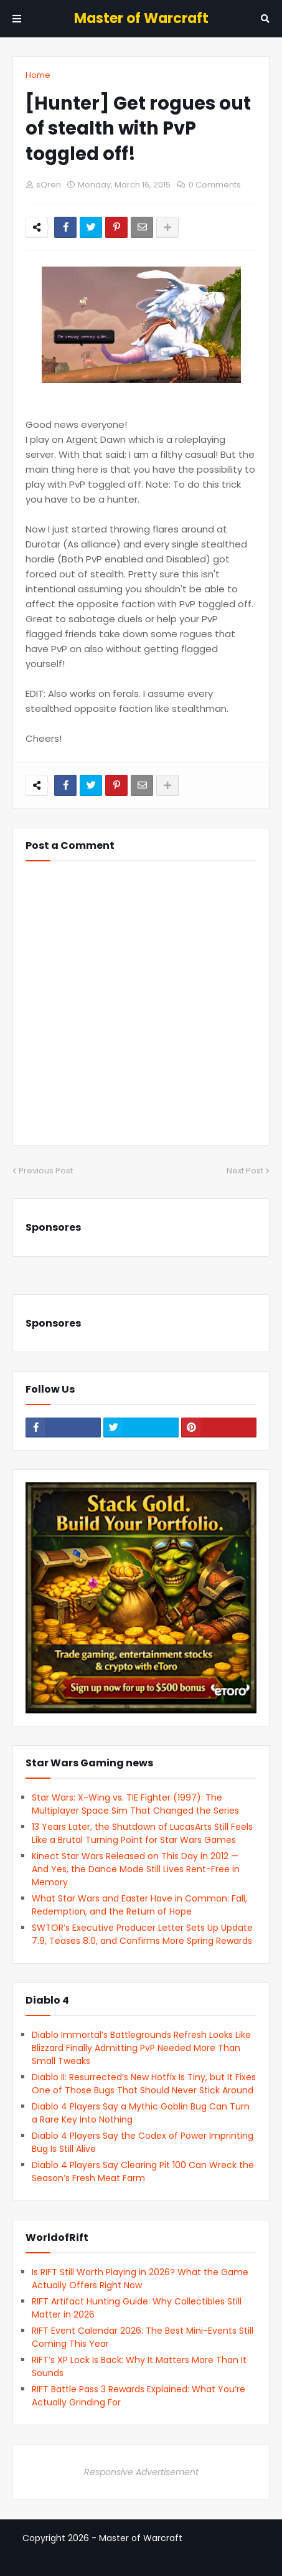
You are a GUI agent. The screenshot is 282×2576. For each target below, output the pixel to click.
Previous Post (46, 1171)
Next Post (245, 1171)
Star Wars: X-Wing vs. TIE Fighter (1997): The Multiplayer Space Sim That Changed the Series (135, 1804)
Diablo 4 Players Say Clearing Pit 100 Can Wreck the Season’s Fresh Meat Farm (143, 2171)
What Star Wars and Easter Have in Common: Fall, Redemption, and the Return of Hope (139, 1905)
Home (38, 75)
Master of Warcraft (141, 18)
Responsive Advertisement (141, 2472)
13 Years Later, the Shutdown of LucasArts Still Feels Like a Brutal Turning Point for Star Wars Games (142, 1833)
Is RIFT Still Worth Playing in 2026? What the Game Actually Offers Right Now (140, 2278)
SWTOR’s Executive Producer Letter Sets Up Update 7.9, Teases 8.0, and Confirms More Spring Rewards (142, 1934)
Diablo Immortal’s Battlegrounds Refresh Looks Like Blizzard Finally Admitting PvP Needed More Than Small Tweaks (141, 2048)
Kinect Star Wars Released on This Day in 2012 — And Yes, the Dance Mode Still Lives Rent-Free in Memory (136, 1869)
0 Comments (215, 185)
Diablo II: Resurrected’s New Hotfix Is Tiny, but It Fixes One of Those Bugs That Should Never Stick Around (144, 2083)
